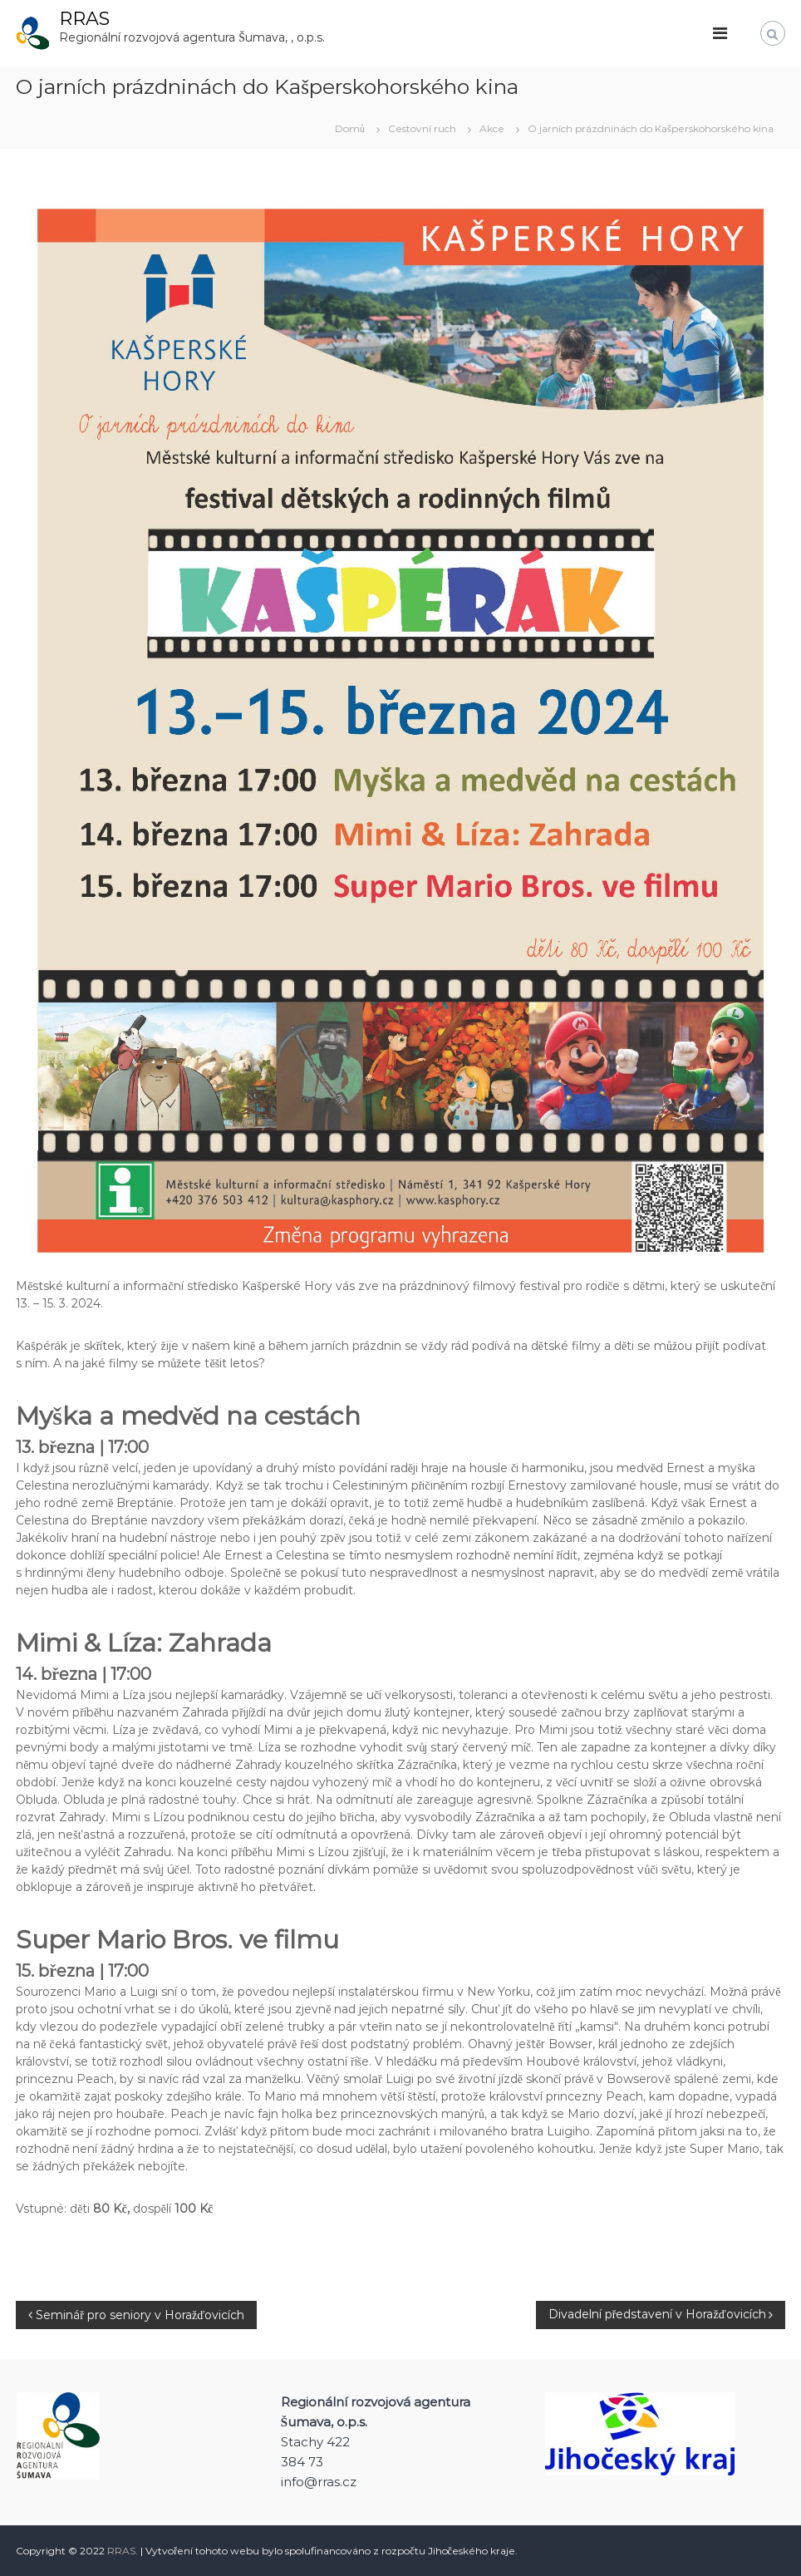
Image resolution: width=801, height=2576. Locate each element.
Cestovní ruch (422, 128)
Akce (491, 128)
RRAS (84, 18)
